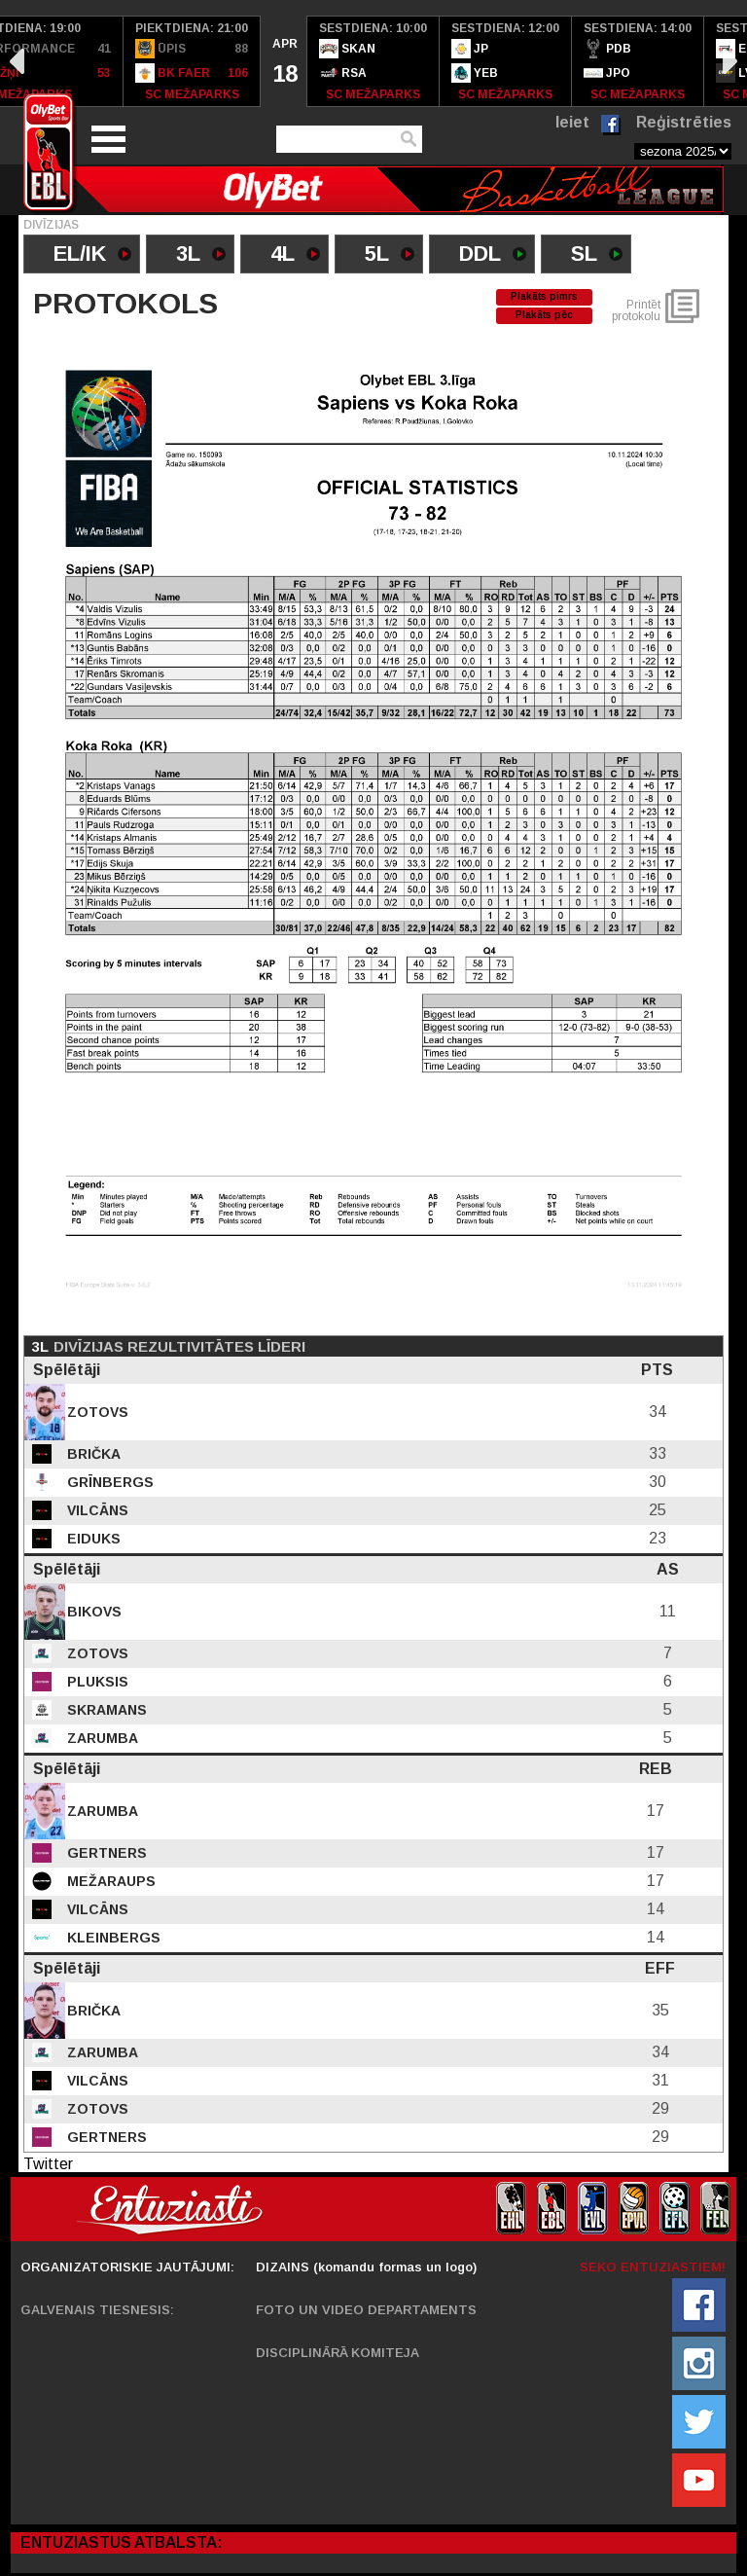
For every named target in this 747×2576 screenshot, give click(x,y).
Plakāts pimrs (544, 296)
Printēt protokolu (636, 310)
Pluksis (95, 1681)
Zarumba (100, 1738)
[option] (192, 61)
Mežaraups (109, 1881)
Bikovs (92, 1611)
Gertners (105, 1853)
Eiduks (92, 1538)
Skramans (105, 1710)
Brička (92, 1454)
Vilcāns (95, 1510)
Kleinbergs (111, 1937)
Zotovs (95, 1412)
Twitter (48, 2164)
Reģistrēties (683, 122)
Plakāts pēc (544, 314)
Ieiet (572, 122)
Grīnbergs (108, 1482)
